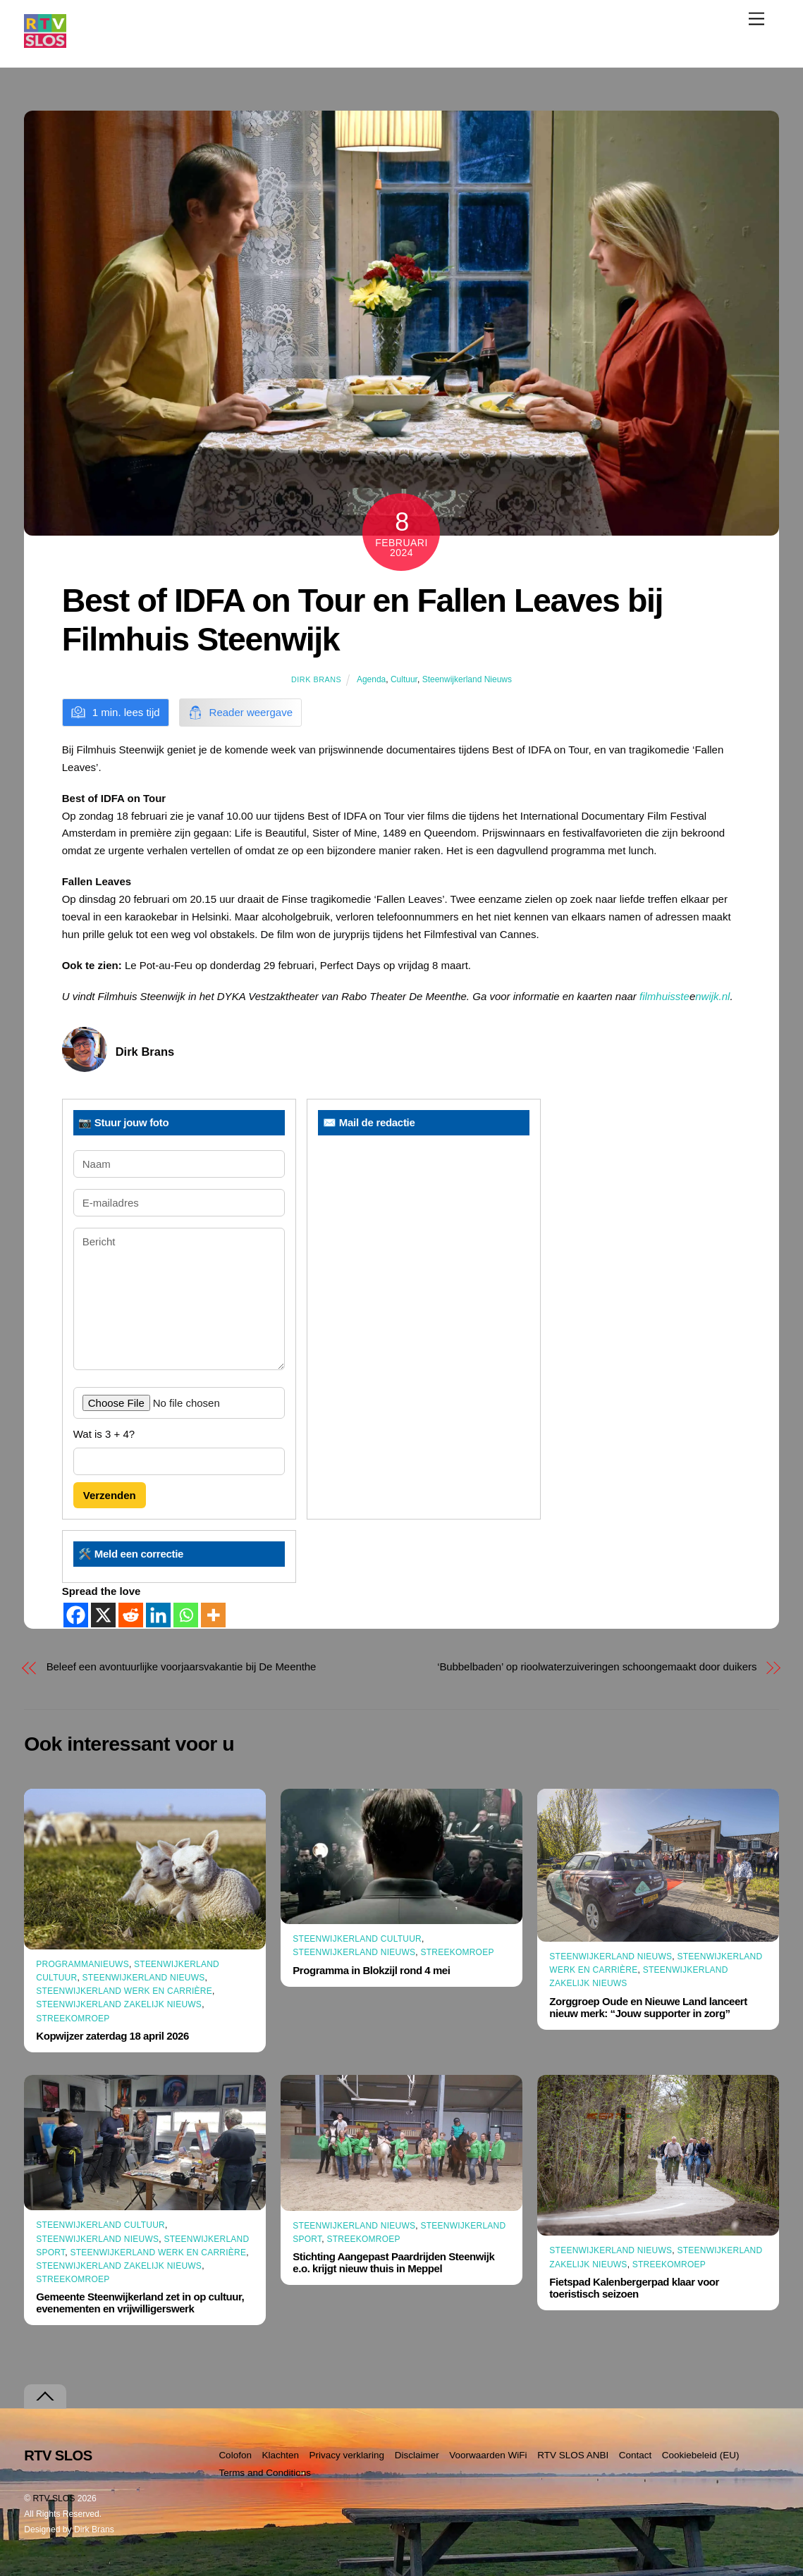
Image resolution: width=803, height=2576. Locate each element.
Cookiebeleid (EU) (701, 2455)
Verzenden (109, 1495)
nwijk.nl (712, 996)
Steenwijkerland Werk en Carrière (124, 1991)
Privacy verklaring (347, 2455)
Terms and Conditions (265, 2472)
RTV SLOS (54, 2498)
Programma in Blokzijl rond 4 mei (371, 1970)
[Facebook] (75, 1615)
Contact (635, 2455)
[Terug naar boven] (45, 2396)
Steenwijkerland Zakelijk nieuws (119, 2004)
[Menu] (756, 18)
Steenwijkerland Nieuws (467, 679)
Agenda (371, 679)
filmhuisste (664, 996)
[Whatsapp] (185, 1615)
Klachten (280, 2455)
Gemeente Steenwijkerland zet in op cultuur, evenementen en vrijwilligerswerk (140, 2303)
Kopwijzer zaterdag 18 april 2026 (112, 2036)
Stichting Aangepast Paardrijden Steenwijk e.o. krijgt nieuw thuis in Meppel (393, 2262)
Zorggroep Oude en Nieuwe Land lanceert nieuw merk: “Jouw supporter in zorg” (648, 2007)
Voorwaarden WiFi (488, 2455)
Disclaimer (417, 2455)
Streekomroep (72, 2018)
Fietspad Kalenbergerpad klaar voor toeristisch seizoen (634, 2288)
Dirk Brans (316, 679)
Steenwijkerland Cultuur (357, 1939)
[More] (213, 1615)
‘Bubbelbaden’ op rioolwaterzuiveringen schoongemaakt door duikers (596, 1666)
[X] (103, 1615)
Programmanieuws (82, 1964)
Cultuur (404, 679)
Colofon (235, 2455)
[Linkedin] (158, 1615)
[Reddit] (130, 1615)
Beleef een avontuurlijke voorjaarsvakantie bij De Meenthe (182, 1666)
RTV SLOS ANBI (572, 2455)
